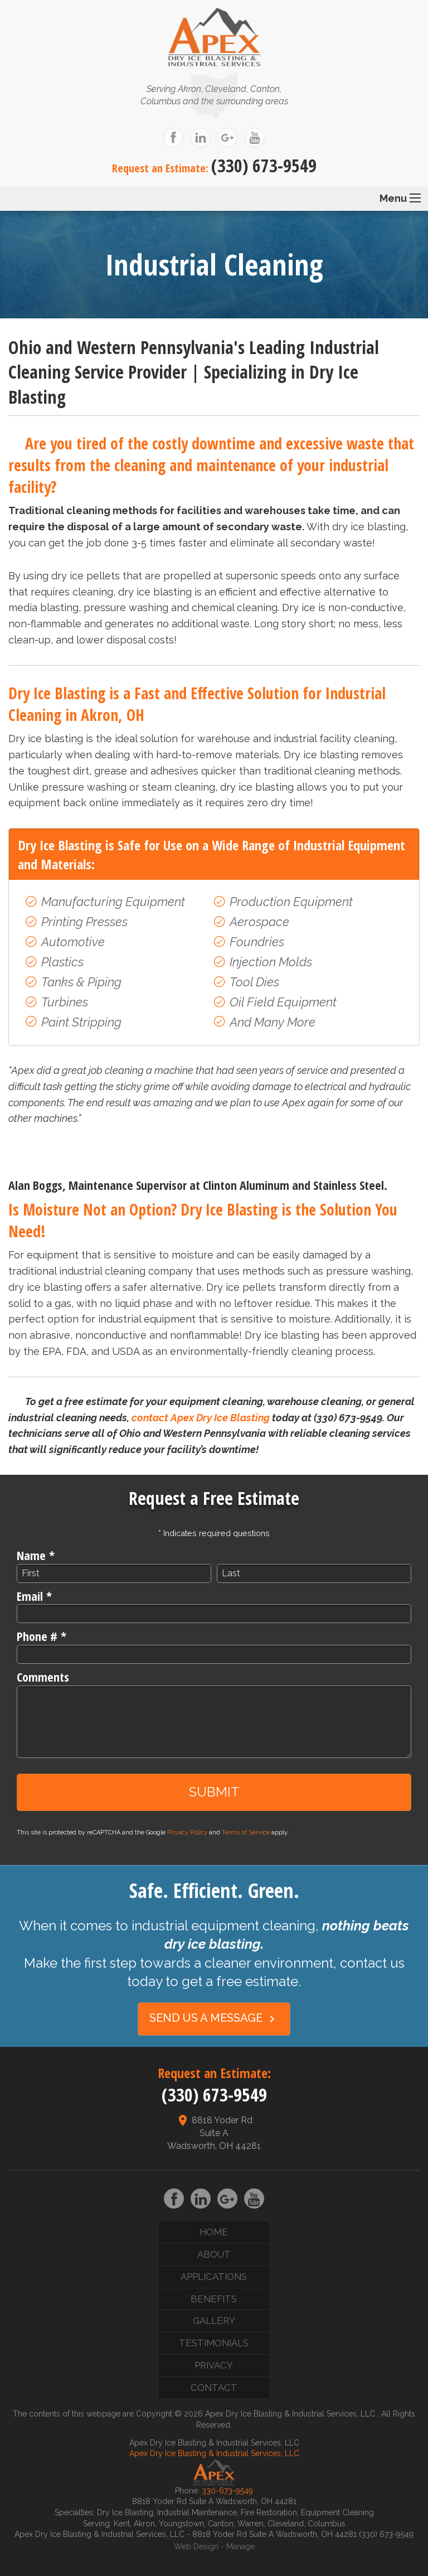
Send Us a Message (214, 2018)
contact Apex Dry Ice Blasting (201, 1417)
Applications (214, 2276)
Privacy (213, 2365)
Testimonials (214, 2343)
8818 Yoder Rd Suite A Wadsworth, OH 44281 (214, 2133)
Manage (240, 2546)
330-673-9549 (227, 2490)
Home (214, 2232)
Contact (214, 2387)
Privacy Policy (187, 1832)
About (214, 2254)
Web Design (196, 2546)
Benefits (214, 2298)
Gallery (214, 2320)
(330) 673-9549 (264, 165)
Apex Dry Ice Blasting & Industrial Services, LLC (214, 2453)
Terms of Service (246, 1832)
